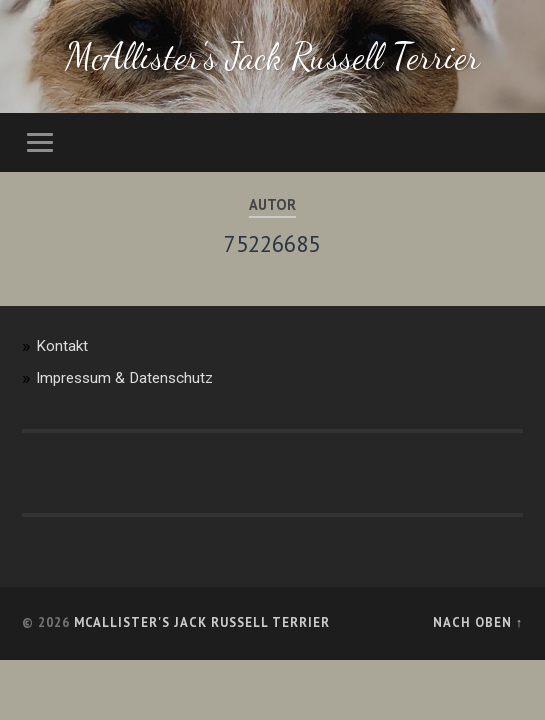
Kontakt (62, 346)
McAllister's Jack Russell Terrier (272, 56)
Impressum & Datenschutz (124, 378)
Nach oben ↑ (478, 622)
